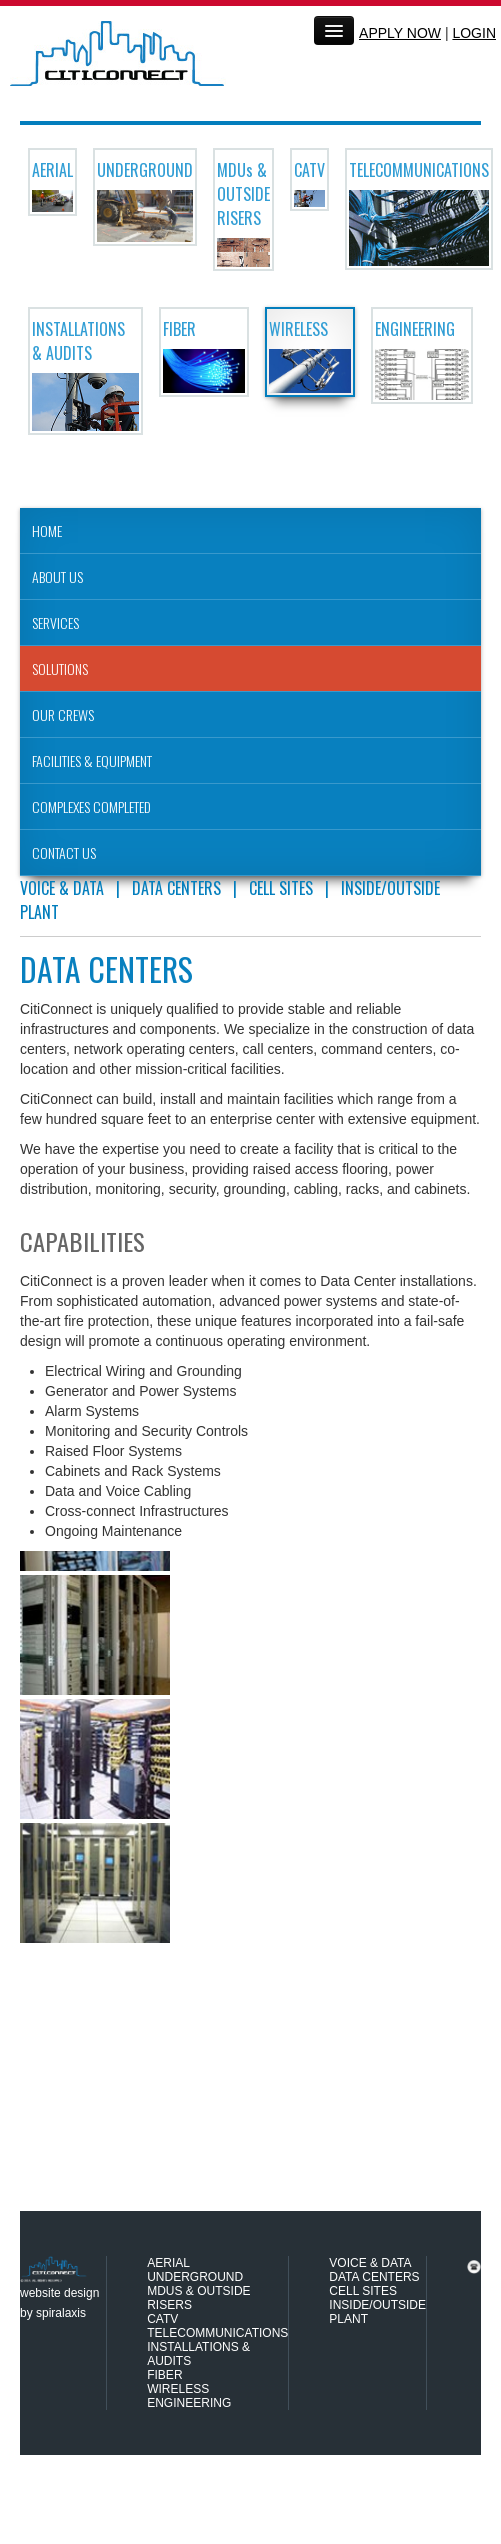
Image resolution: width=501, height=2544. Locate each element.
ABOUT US (57, 576)
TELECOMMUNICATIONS (217, 2333)
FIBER (164, 2375)
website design (59, 2293)
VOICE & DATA (62, 888)
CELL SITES (281, 888)
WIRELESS (178, 2389)
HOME (47, 530)
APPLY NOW (400, 33)
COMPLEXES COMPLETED (91, 806)
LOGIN (474, 33)
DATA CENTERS (176, 888)
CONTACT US (64, 852)
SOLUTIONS (60, 668)
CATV (162, 2319)
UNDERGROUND (195, 2277)
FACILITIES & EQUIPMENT (92, 760)
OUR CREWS (63, 714)
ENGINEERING (189, 2403)
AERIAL (168, 2263)
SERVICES (55, 622)
